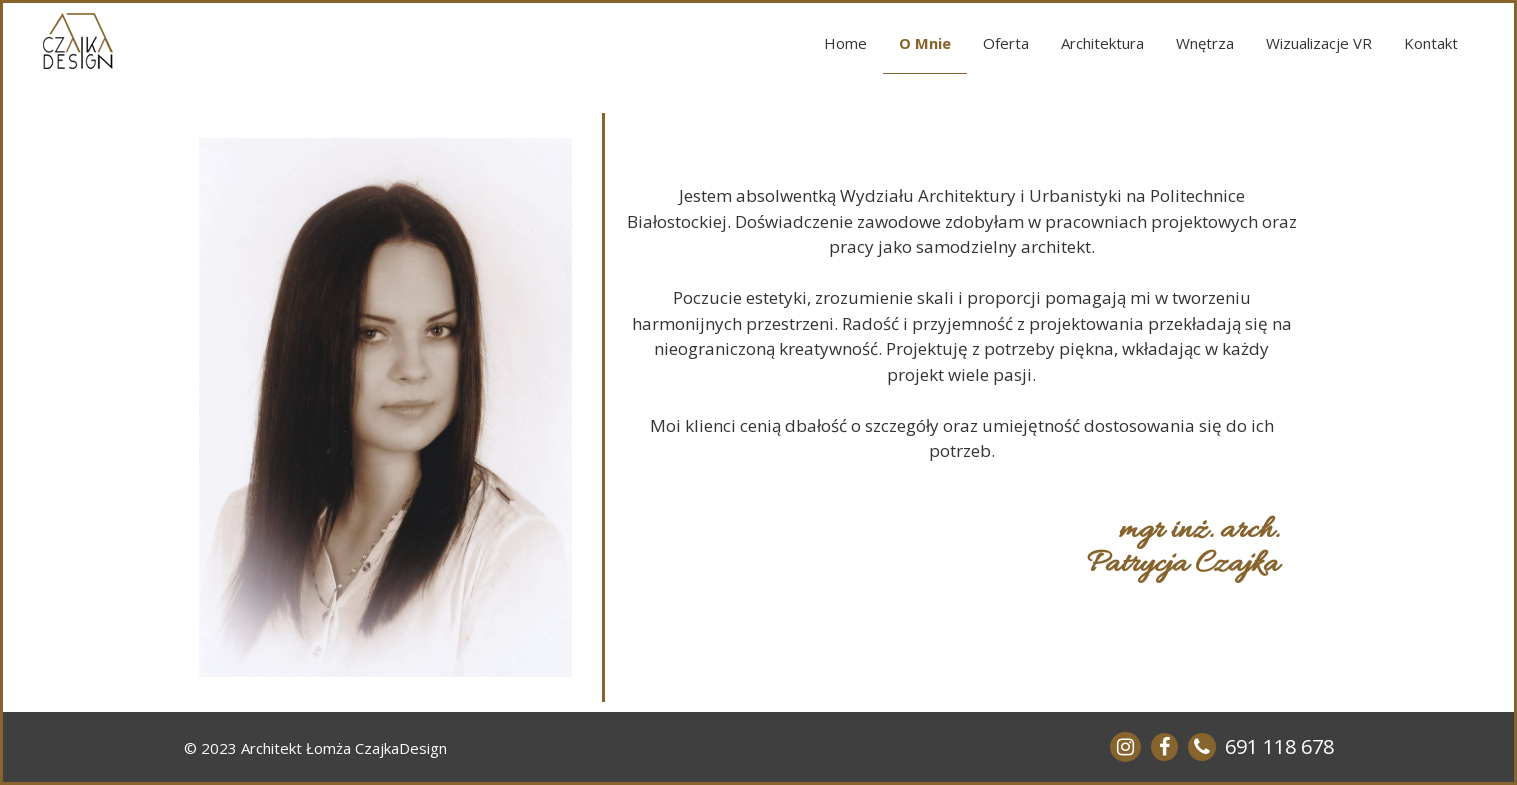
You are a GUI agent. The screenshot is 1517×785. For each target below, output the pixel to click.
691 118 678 (1279, 746)
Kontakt (1431, 43)
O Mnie (925, 43)
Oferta (1006, 43)
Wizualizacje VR (1319, 43)
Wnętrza (1205, 43)
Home (845, 43)
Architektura (1102, 43)
